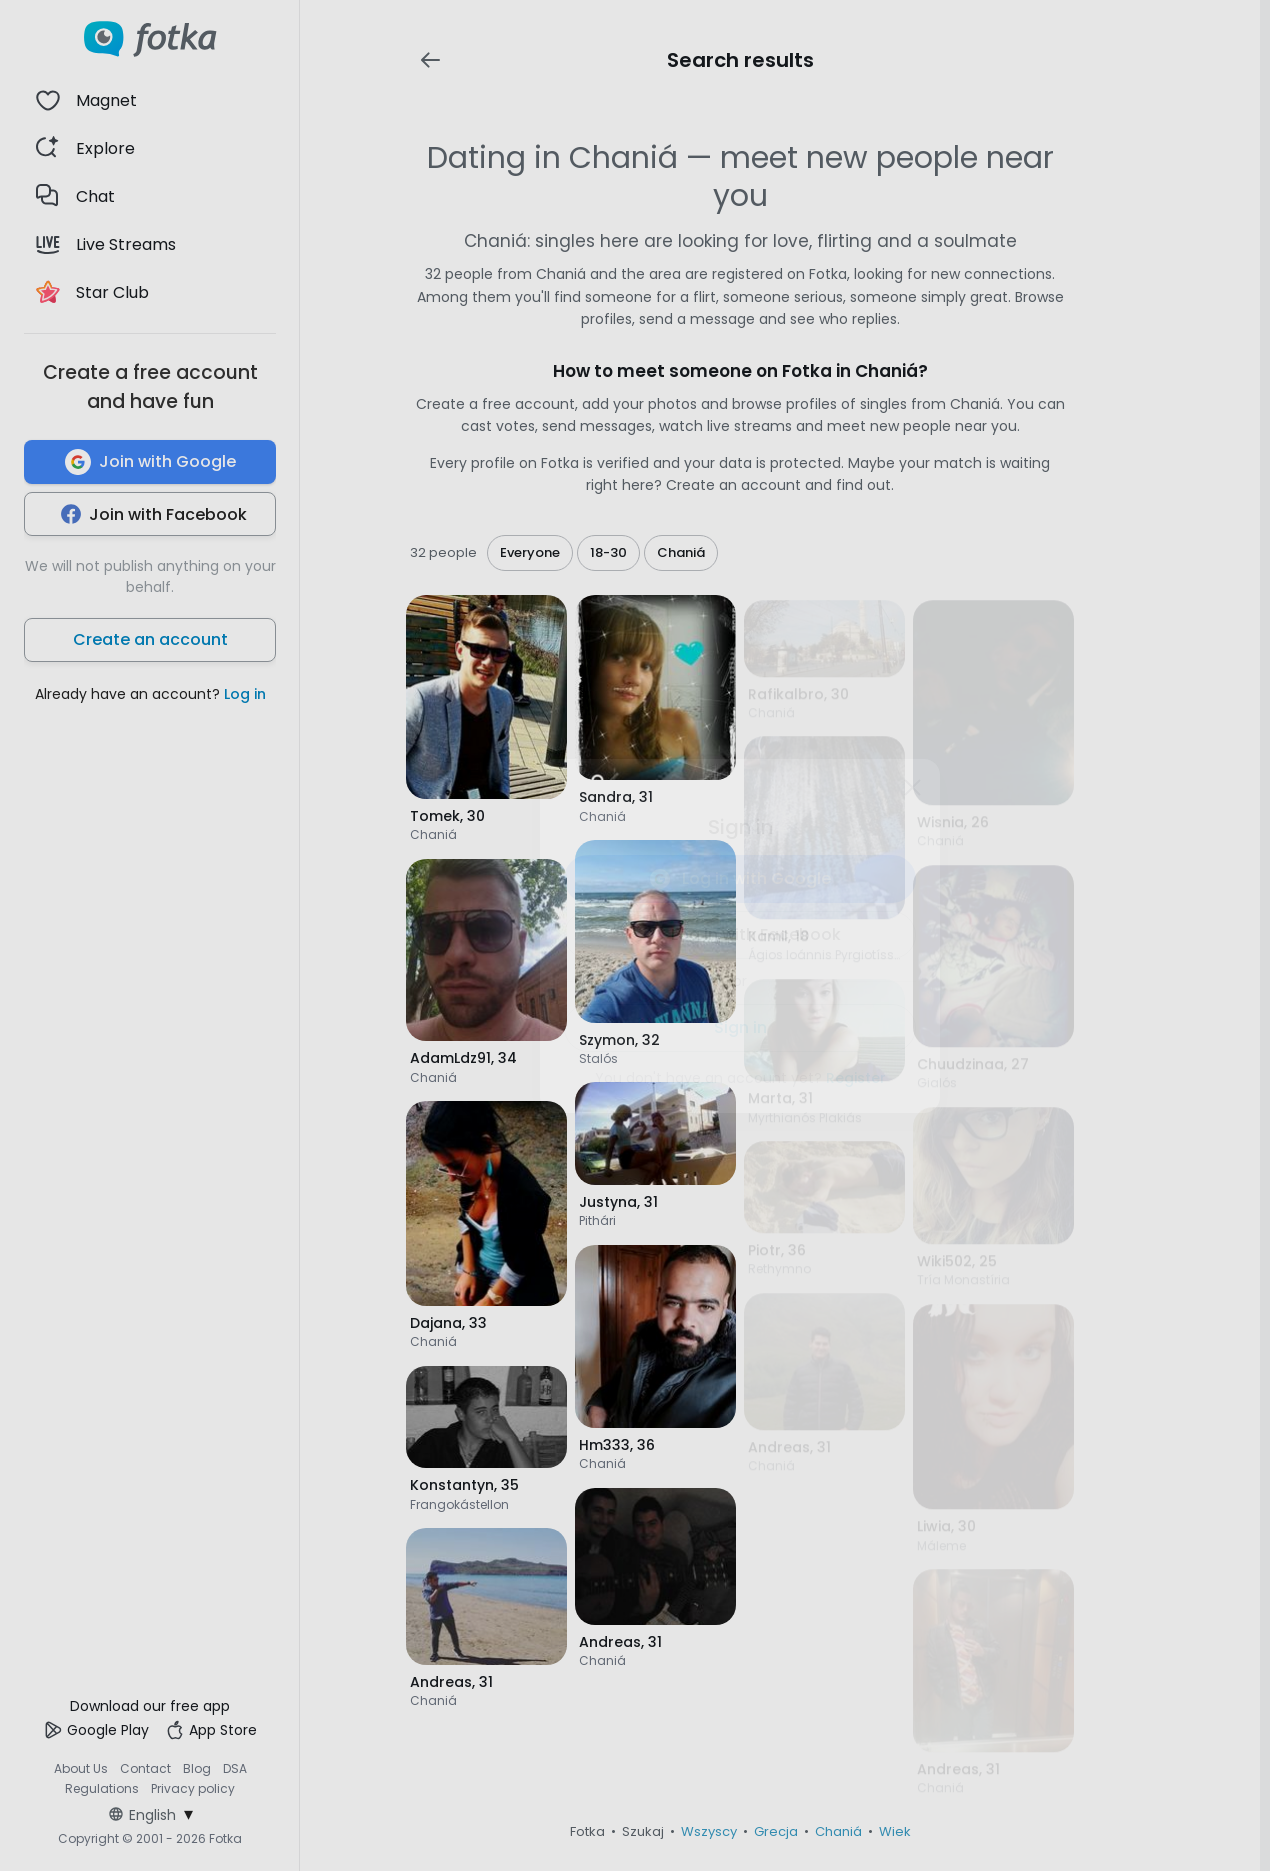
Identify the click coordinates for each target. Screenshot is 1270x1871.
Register (856, 1078)
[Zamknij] (912, 787)
